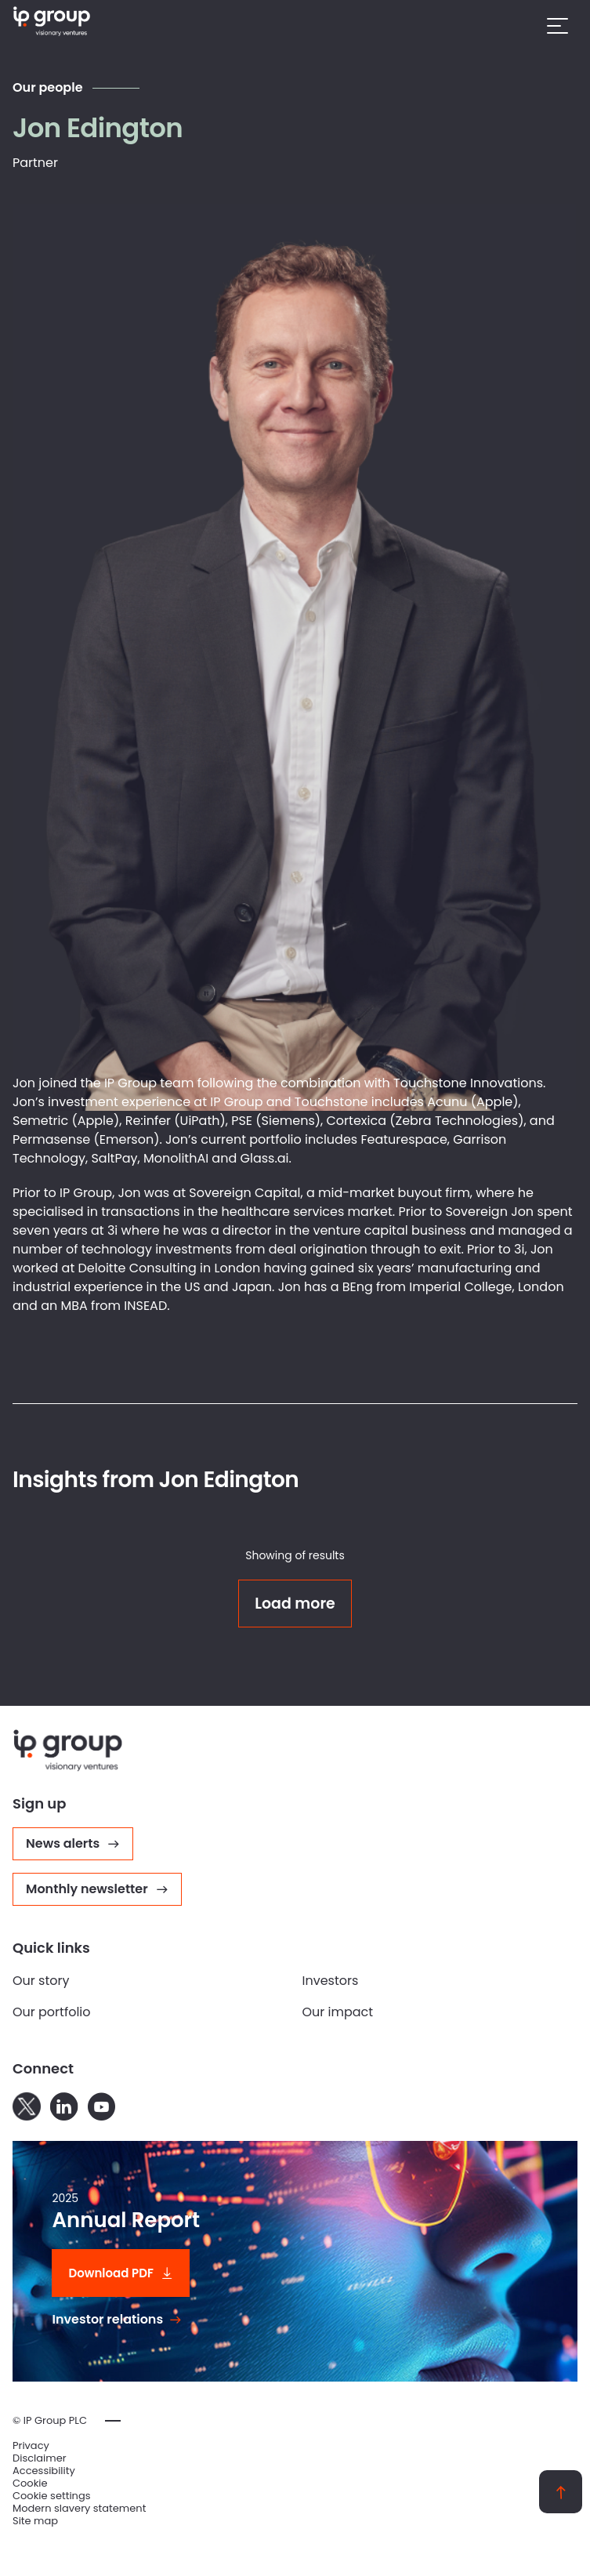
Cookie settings (52, 2496)
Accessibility (44, 2471)
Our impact (338, 2012)
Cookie (30, 2483)
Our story (41, 1981)
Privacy (31, 2446)
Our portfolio (52, 2012)
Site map (35, 2521)
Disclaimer (40, 2458)
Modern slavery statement (79, 2508)
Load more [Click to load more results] (295, 1603)
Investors (330, 1981)
